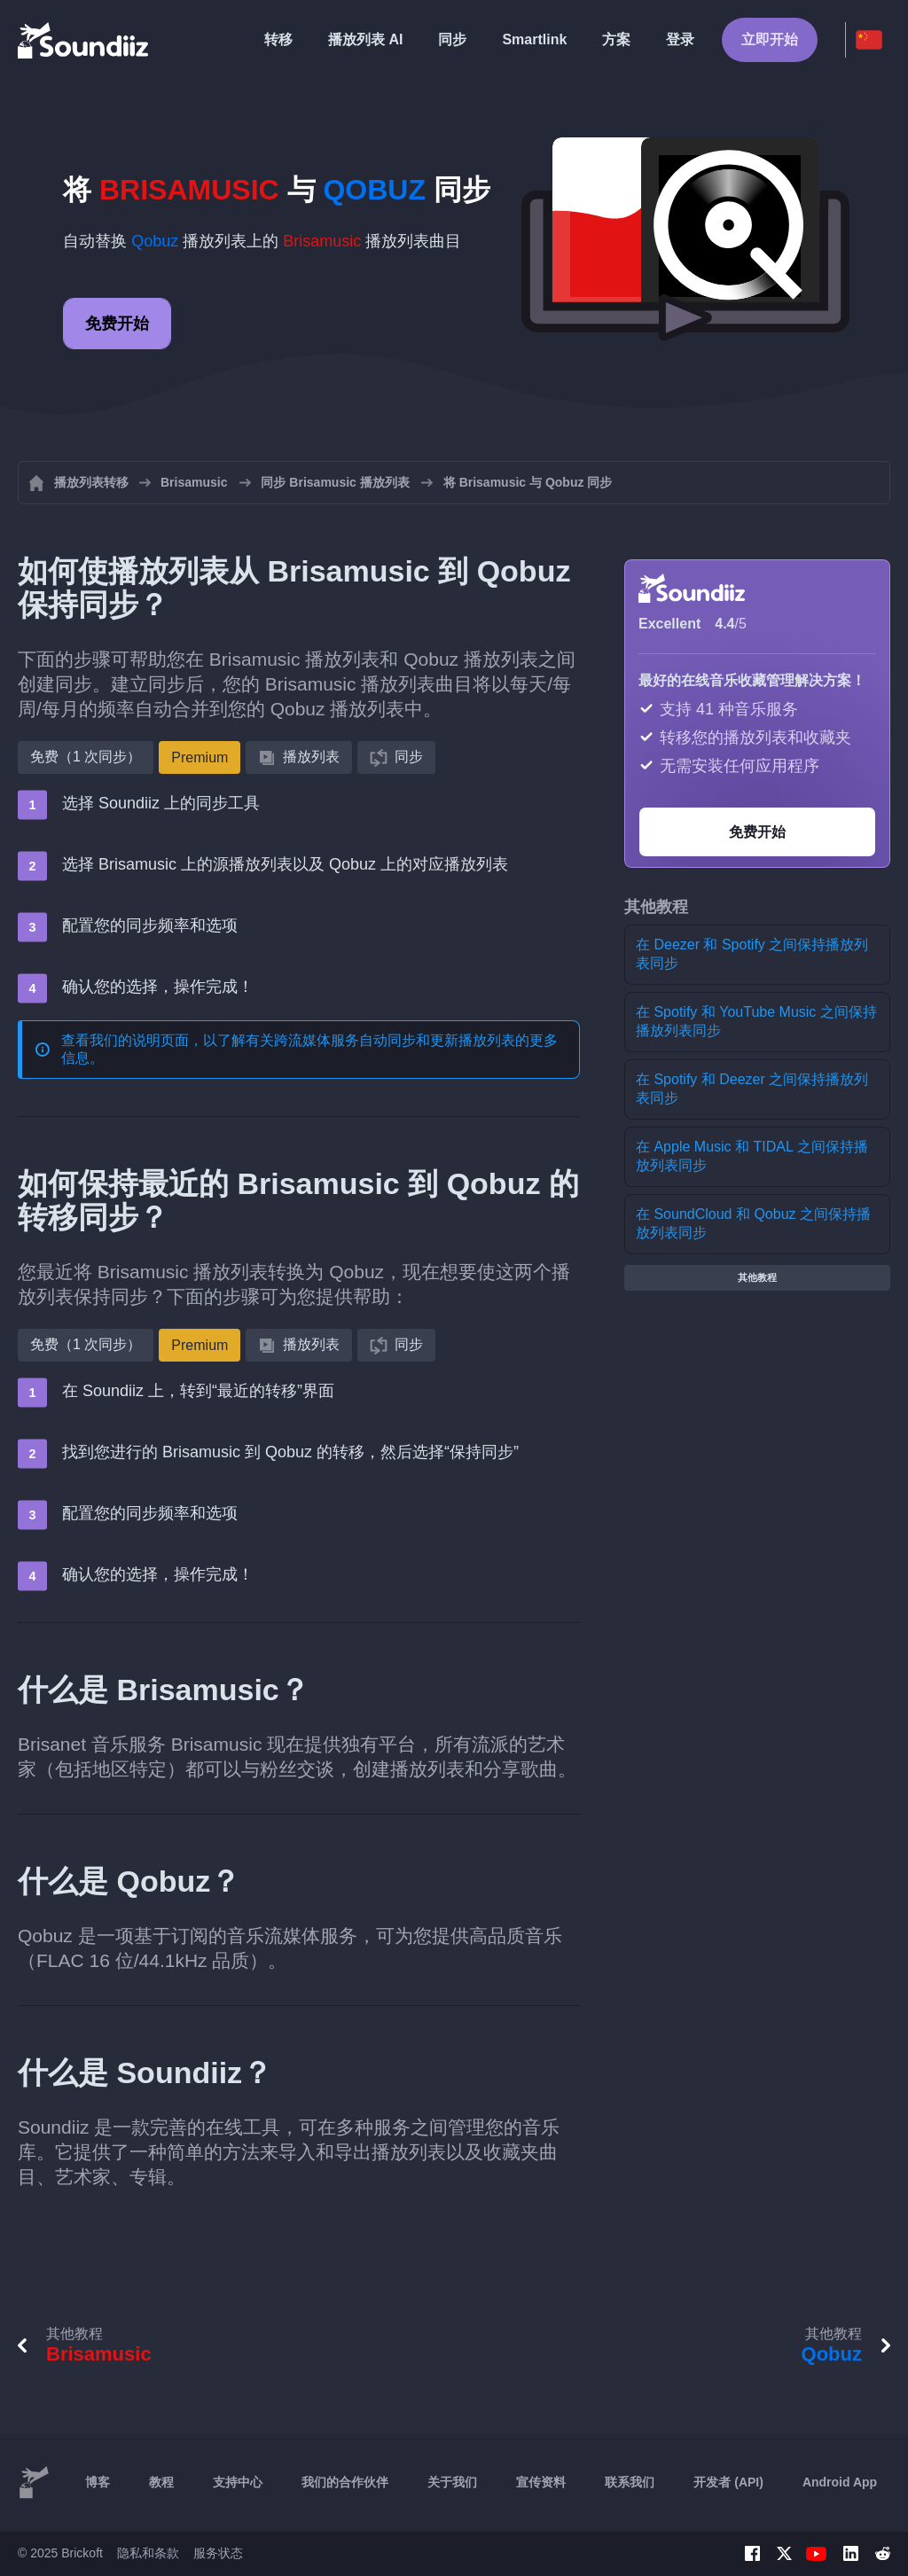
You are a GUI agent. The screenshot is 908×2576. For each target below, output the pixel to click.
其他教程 (757, 1277)
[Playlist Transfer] (84, 40)
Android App (839, 2482)
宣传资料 (541, 2482)
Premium (199, 757)
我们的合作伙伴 (344, 2482)
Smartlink (534, 39)
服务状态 (218, 2553)
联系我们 (629, 2482)
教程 (161, 2482)
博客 (97, 2482)
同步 (452, 39)
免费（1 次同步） (85, 756)
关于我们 (452, 2482)
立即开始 (769, 39)
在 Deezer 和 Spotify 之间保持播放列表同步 (752, 954)
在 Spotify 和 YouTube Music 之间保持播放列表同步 (756, 1021)
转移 (278, 39)
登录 (680, 39)
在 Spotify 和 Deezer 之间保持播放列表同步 (752, 1088)
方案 (616, 39)
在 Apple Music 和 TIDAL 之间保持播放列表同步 (752, 1156)
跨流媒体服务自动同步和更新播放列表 (394, 1040)
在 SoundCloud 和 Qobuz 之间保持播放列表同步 (753, 1223)
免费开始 (117, 323)
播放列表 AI (365, 39)
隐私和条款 (148, 2553)
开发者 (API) (728, 2482)
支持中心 (237, 2482)
